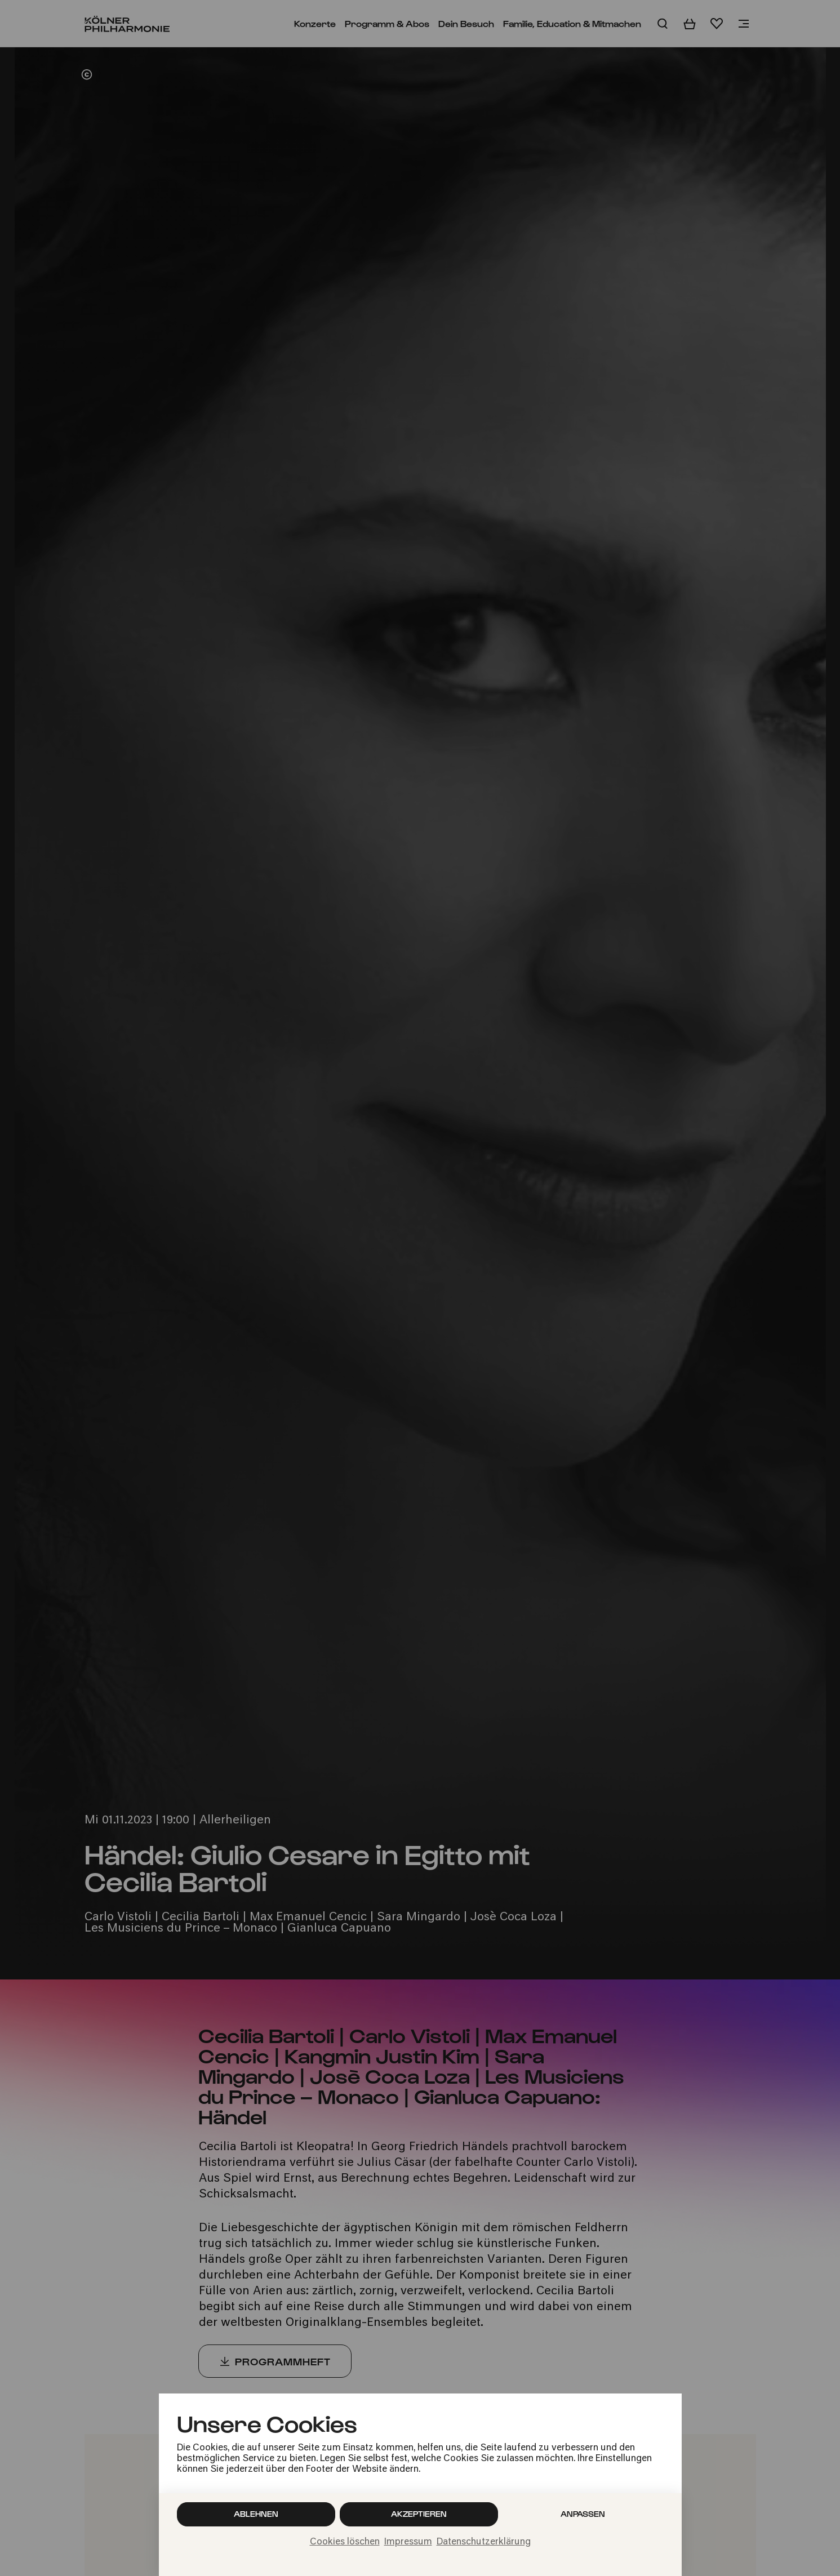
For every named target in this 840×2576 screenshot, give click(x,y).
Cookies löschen (345, 2542)
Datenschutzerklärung (484, 2542)
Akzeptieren (419, 2514)
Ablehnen (256, 2514)
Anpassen (583, 2514)
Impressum (408, 2542)
